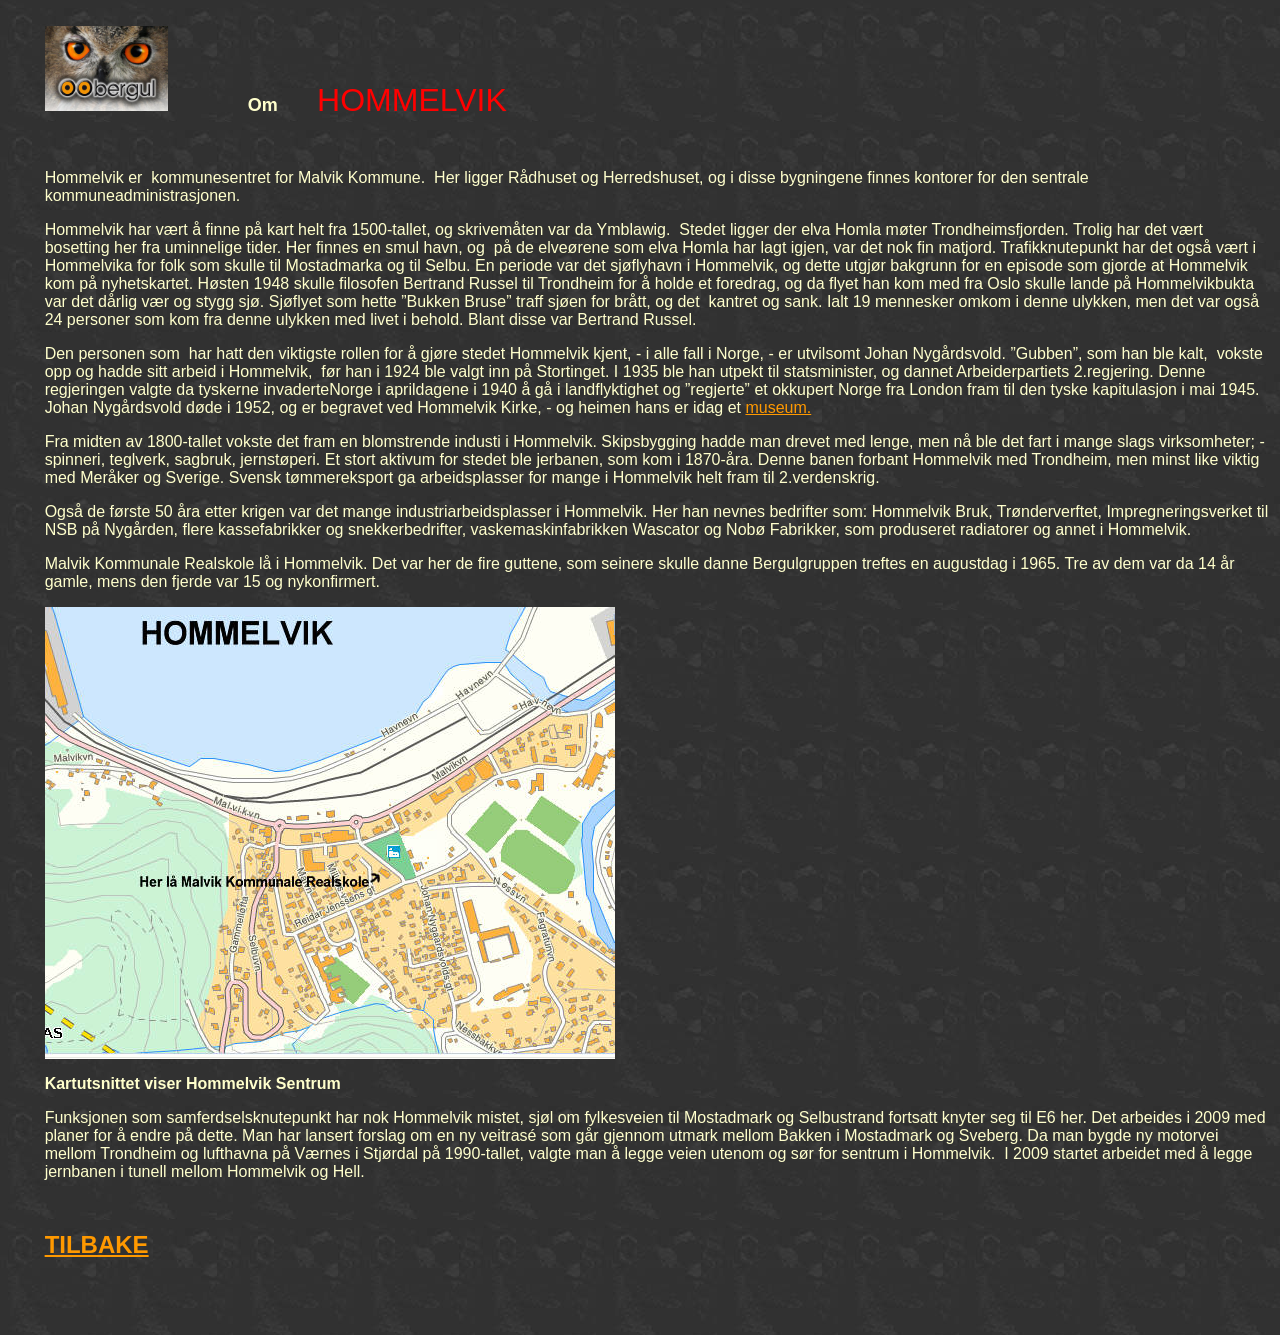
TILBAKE (97, 1244)
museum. (778, 407)
